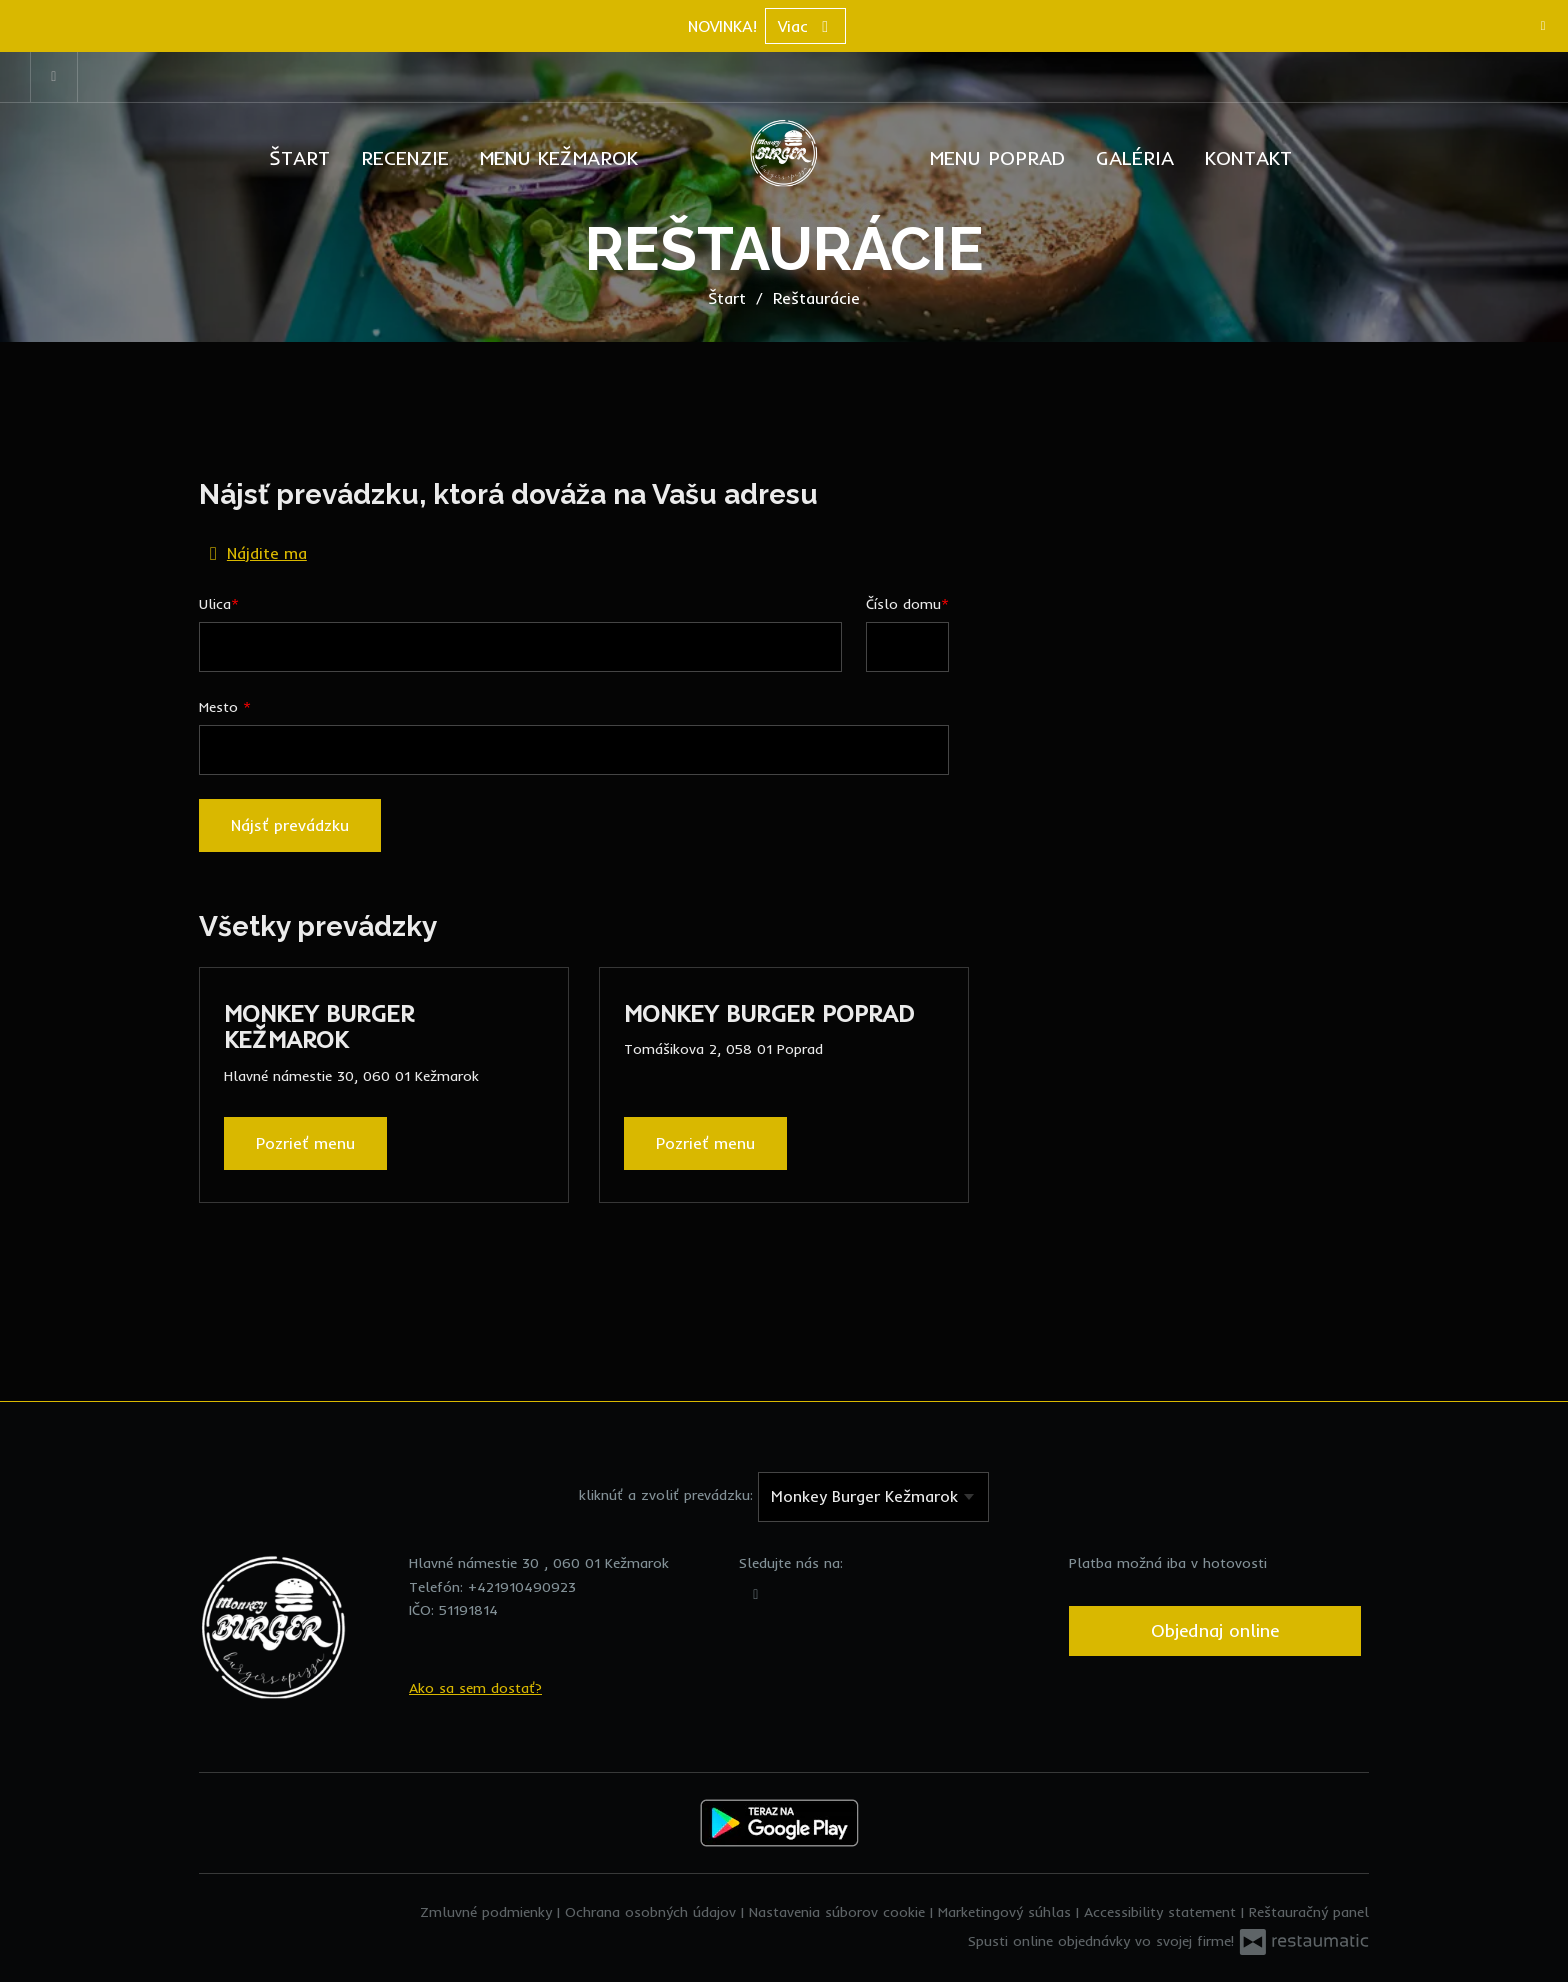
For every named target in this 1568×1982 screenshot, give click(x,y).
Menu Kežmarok (559, 157)
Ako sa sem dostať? (475, 1688)
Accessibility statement (1162, 1912)
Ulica (215, 604)
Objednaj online (1215, 1630)
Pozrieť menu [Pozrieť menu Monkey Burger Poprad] (705, 1143)
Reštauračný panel (1309, 1912)
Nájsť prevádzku (290, 825)
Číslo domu (903, 604)
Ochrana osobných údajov (653, 1912)
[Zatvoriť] (1543, 25)
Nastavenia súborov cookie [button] (839, 1912)
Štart (299, 157)
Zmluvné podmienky (488, 1912)
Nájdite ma (253, 552)
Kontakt (1248, 157)
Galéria (1135, 157)
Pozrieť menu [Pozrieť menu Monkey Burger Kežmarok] (305, 1143)
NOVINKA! (722, 26)
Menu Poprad (997, 157)
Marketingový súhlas (1007, 1912)
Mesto (221, 707)
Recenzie (405, 157)
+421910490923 (522, 1587)
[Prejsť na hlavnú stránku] (784, 153)
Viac (805, 26)
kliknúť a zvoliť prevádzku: (666, 1495)
